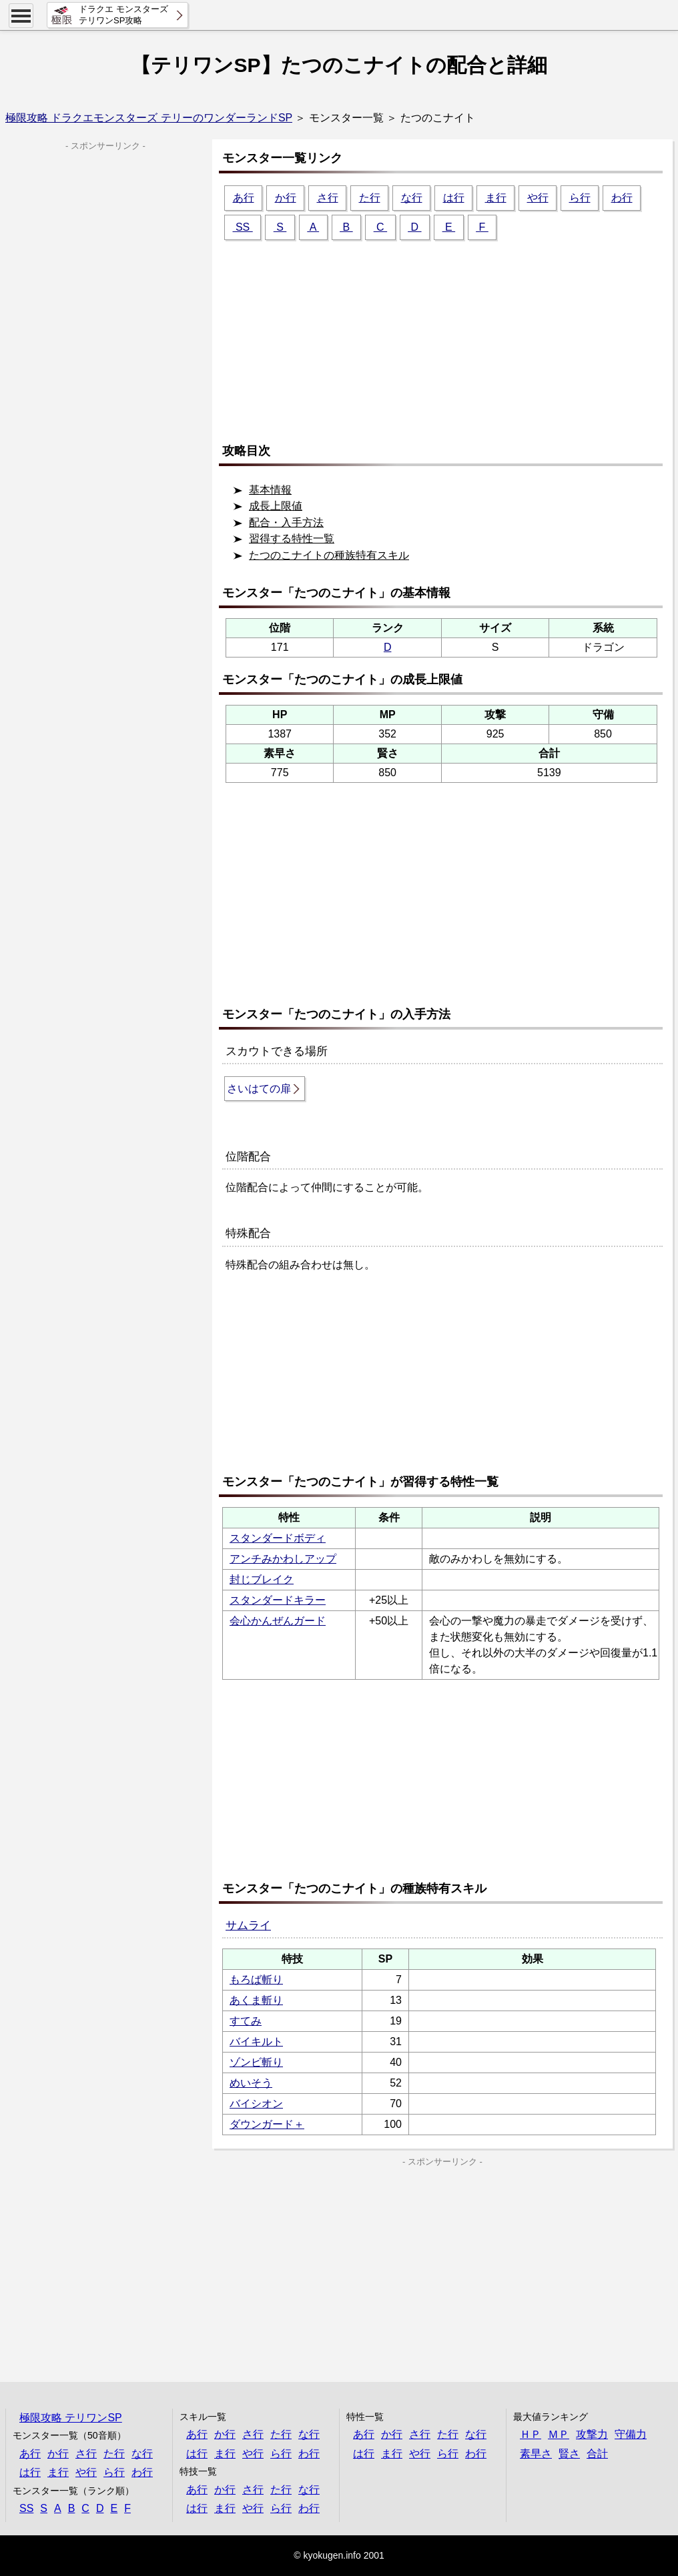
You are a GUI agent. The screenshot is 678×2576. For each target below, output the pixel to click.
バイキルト (256, 2041)
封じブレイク (262, 1579)
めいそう (251, 2083)
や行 (538, 197)
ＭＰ (558, 2434)
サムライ (248, 1925)
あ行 (243, 197)
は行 (453, 197)
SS (243, 227)
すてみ (246, 2021)
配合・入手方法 (286, 522)
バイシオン (256, 2103)
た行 (369, 197)
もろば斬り (256, 1979)
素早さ (536, 2453)
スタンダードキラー (278, 1600)
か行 (285, 197)
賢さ (569, 2453)
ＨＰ (530, 2434)
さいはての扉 (259, 1088)
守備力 (631, 2434)
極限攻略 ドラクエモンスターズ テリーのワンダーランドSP (148, 117)
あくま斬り (256, 2000)
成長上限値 (275, 505)
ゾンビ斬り (256, 2062)
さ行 (327, 197)
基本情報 (270, 489)
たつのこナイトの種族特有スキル (329, 555)
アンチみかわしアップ (283, 1558)
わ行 (622, 197)
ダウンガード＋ (267, 2124)
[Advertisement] (446, 335)
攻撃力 (592, 2434)
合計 (597, 2453)
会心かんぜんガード (278, 1620)
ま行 (495, 197)
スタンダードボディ (278, 1538)
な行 (411, 197)
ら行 (580, 197)
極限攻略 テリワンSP (70, 2417)
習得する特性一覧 (291, 538)
